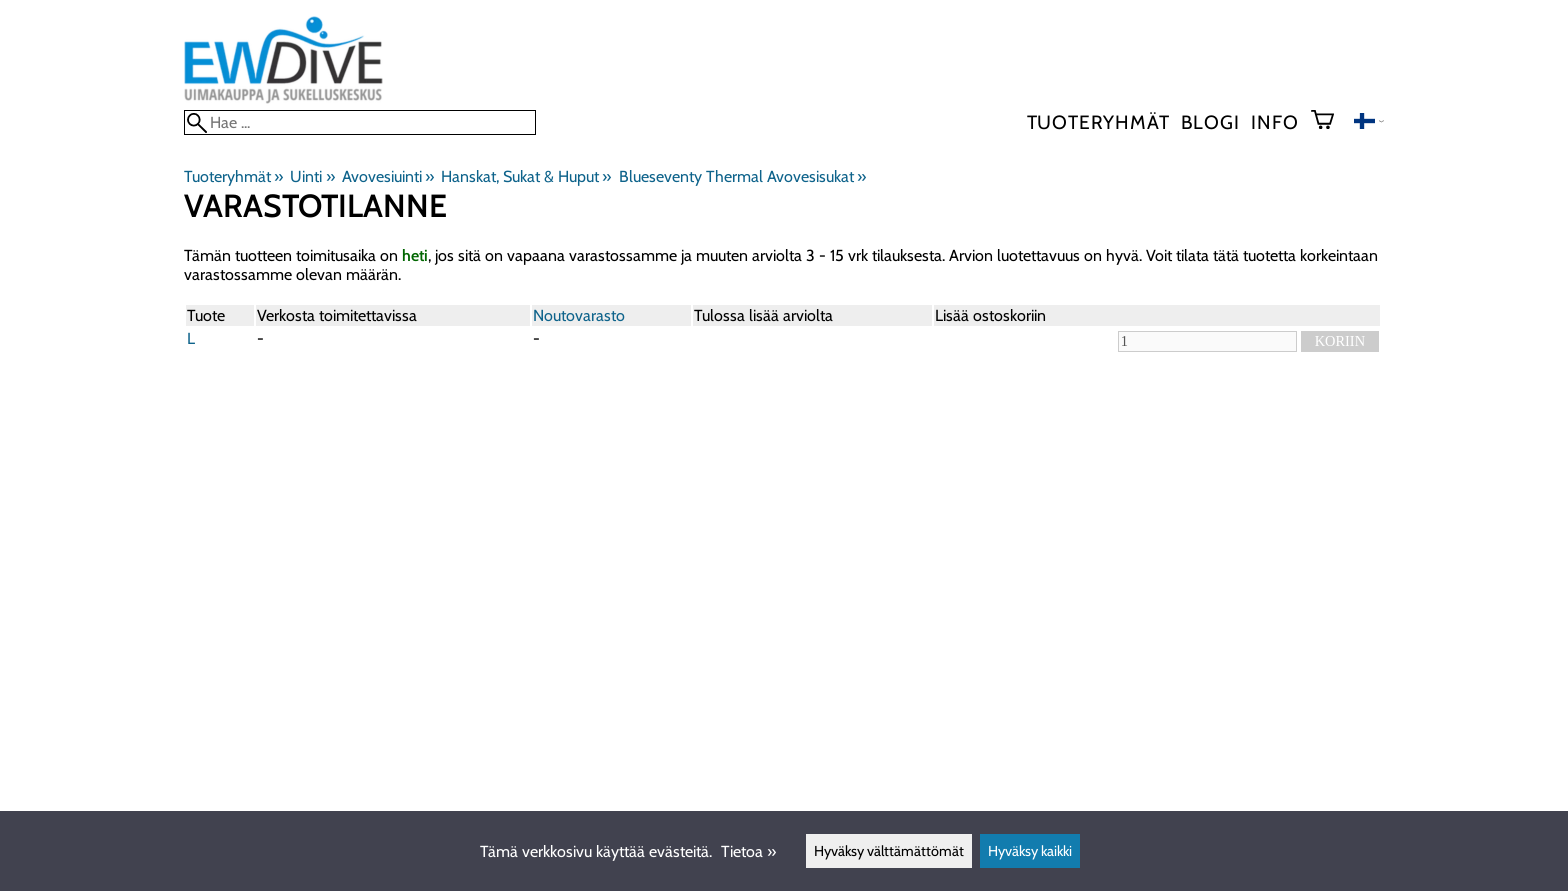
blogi (1210, 122)
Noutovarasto (579, 315)
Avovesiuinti (388, 176)
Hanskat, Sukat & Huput (526, 176)
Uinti (312, 176)
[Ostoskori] (1330, 122)
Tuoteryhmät (1098, 122)
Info (1274, 122)
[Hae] (360, 122)
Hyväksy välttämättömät (889, 851)
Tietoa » (748, 851)
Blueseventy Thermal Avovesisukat (742, 176)
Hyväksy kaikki (1030, 851)
